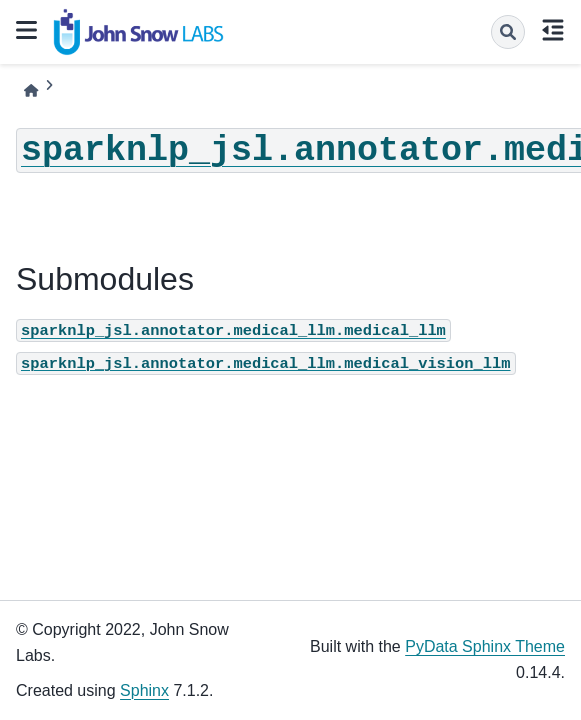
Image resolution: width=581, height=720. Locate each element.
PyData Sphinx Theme (485, 646)
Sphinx (144, 690)
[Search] (508, 32)
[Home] (31, 90)
